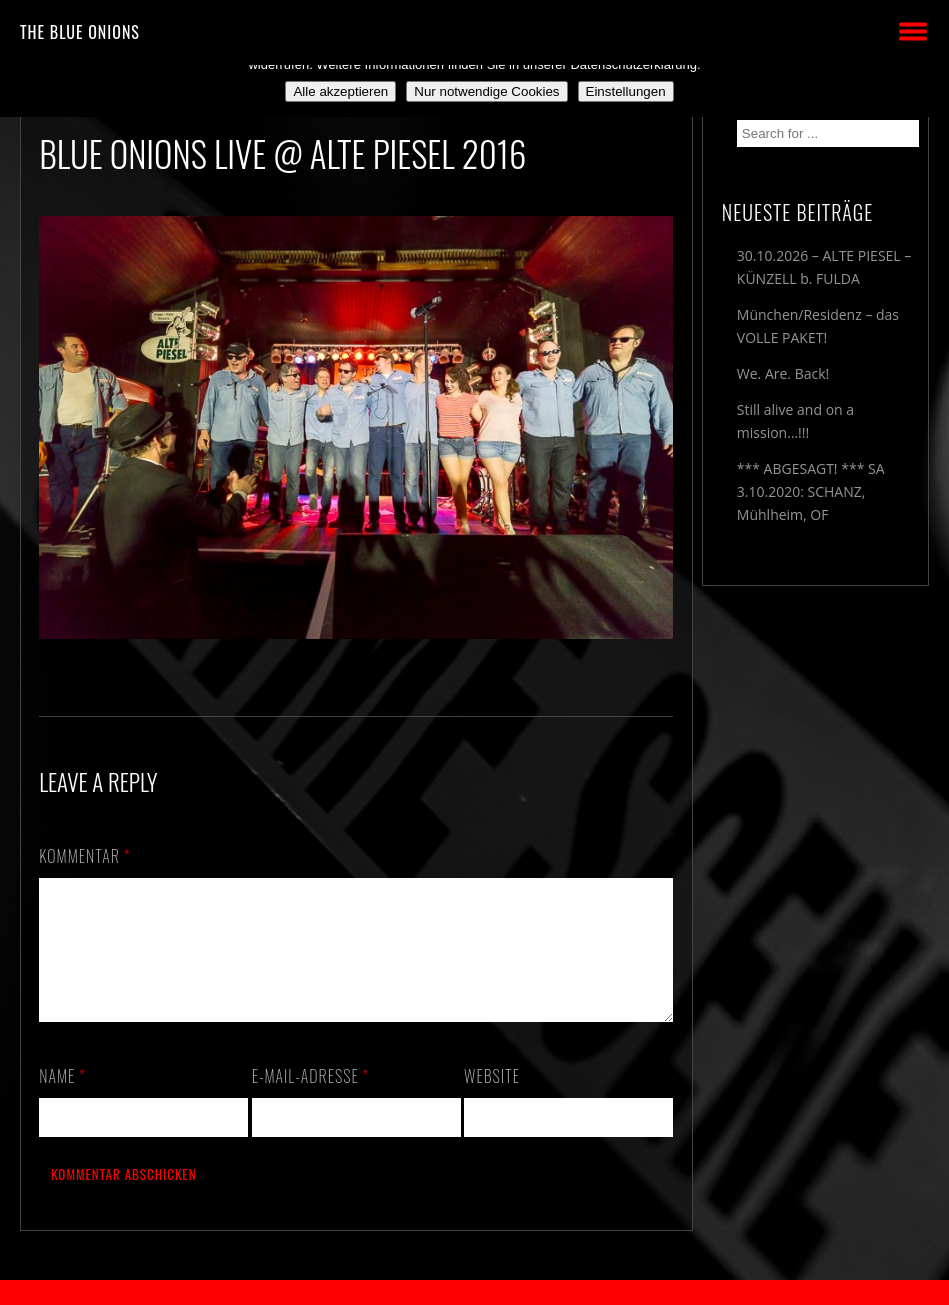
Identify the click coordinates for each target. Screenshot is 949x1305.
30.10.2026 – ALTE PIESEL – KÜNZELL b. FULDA (824, 267)
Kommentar (85, 856)
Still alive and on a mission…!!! (795, 421)
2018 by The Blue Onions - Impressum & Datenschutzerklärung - (475, 1292)
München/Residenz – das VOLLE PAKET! (818, 326)
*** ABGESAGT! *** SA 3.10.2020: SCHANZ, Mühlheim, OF (811, 491)
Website (492, 1100)
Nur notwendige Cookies (486, 91)
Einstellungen (626, 91)
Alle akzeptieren (340, 91)
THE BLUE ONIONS (80, 32)
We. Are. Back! (783, 373)
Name (62, 1100)
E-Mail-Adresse (311, 1100)
